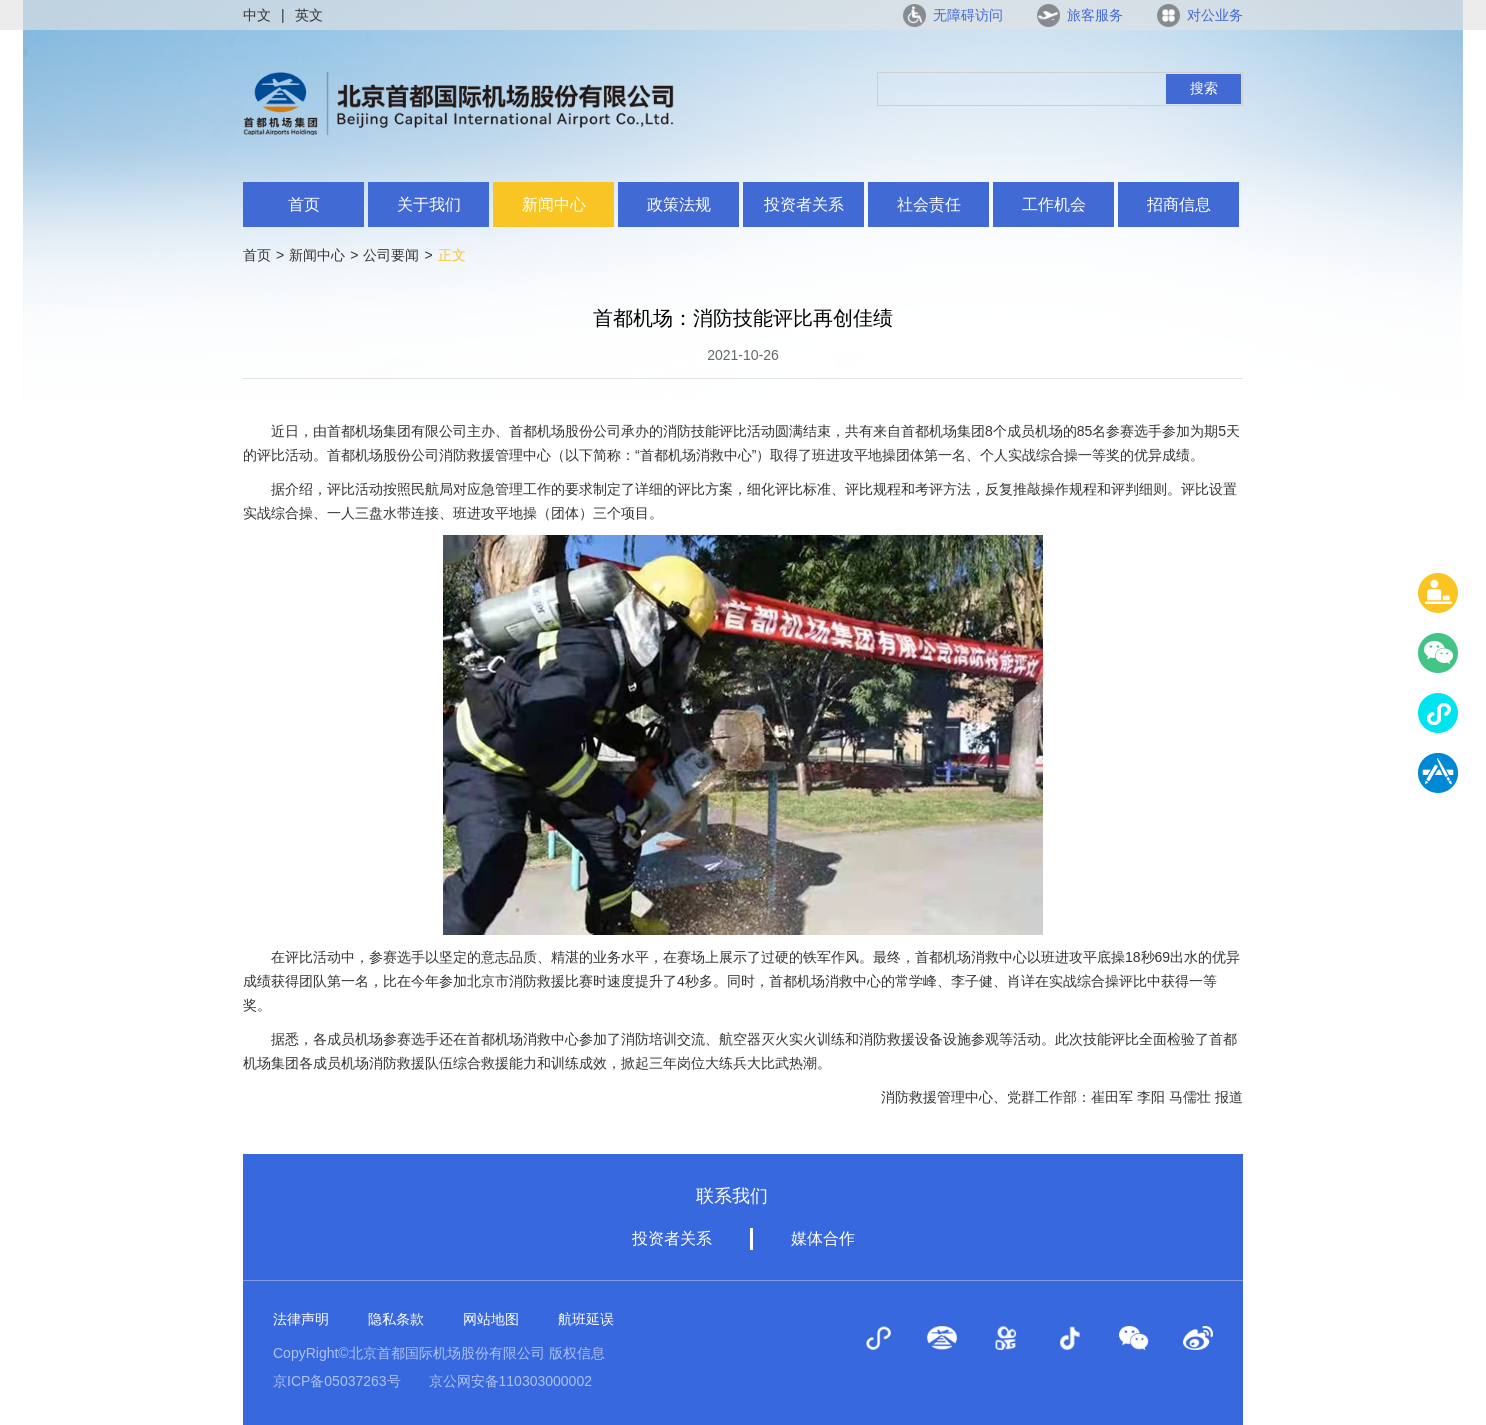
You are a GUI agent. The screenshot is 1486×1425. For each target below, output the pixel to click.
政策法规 (679, 204)
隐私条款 (396, 1319)
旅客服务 (1095, 15)
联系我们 (732, 1196)
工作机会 (1054, 204)
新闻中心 (554, 204)
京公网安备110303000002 (510, 1381)
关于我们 (429, 204)
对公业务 (1215, 15)
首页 (304, 204)
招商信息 (1179, 204)
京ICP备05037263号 (337, 1381)
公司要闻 (391, 255)
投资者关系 (804, 204)
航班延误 (586, 1319)
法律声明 (301, 1319)
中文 (257, 15)
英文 (309, 15)
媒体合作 (823, 1238)
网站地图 (491, 1319)
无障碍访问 (968, 15)
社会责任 (929, 204)
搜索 (1204, 88)
